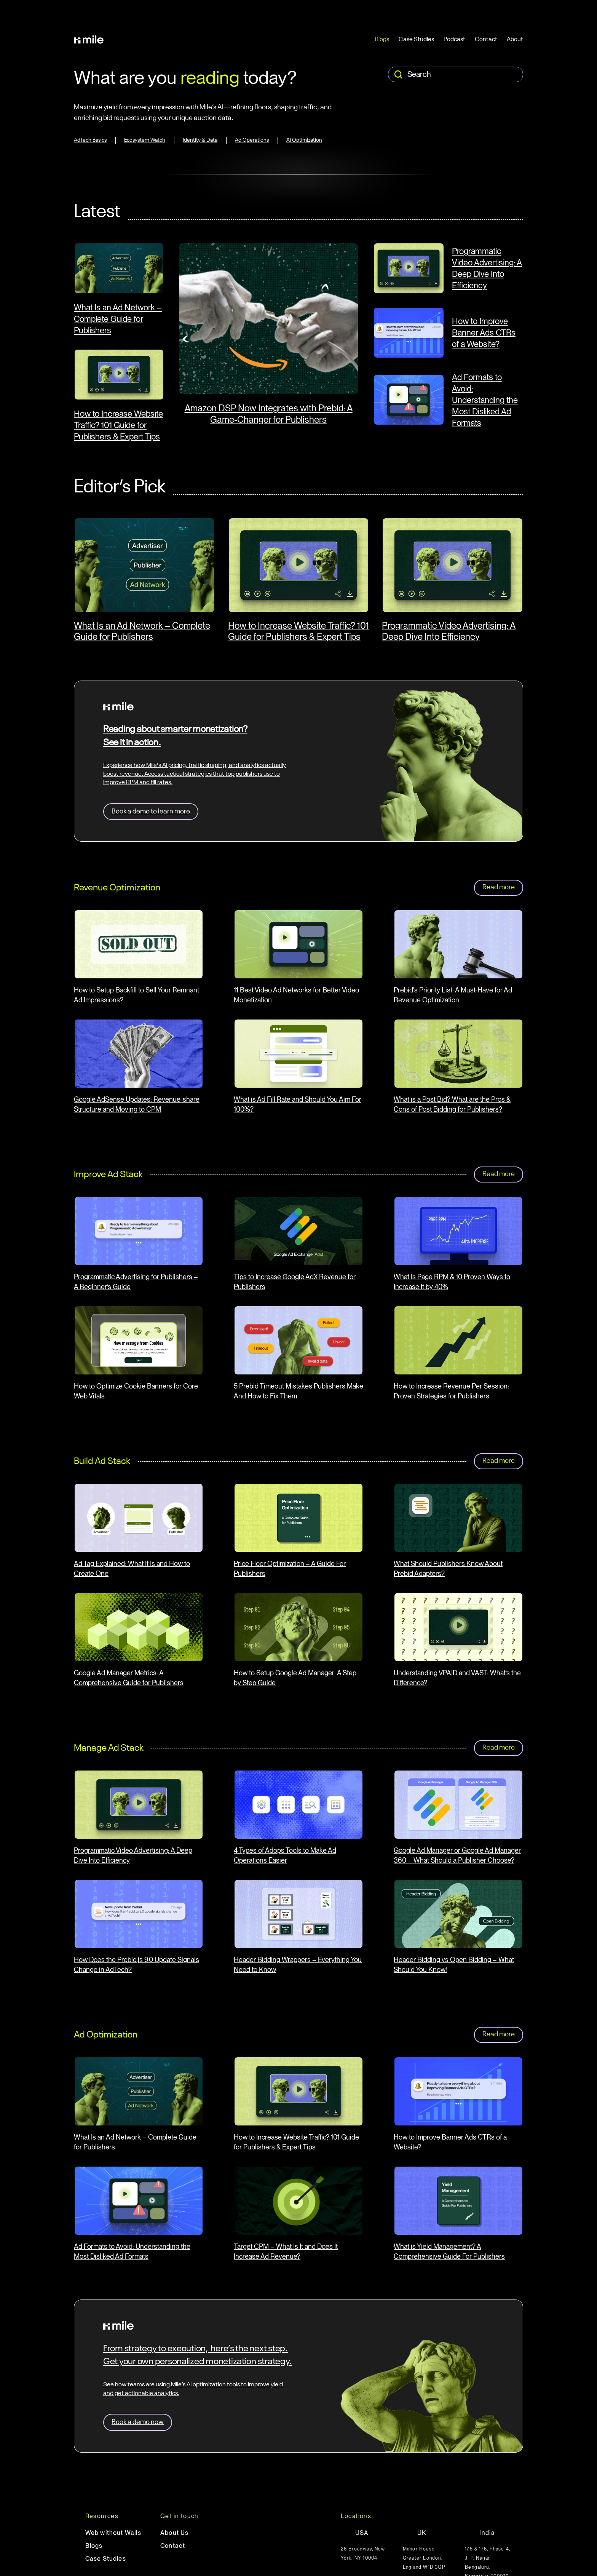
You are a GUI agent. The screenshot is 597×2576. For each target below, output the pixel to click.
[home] (89, 39)
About (515, 40)
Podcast (454, 40)
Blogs (382, 40)
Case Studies (416, 40)
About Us (174, 2532)
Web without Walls (113, 2532)
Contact (486, 40)
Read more (498, 887)
